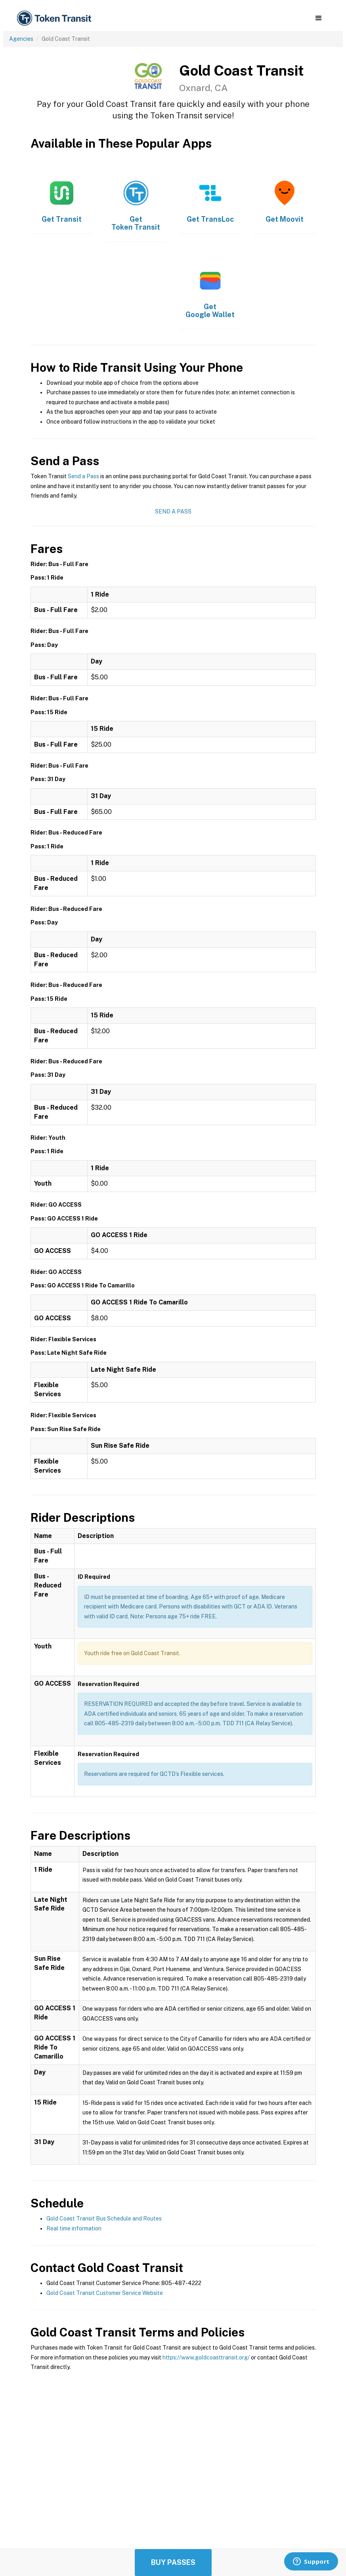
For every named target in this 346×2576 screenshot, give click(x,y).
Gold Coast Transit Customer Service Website (104, 2293)
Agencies (21, 39)
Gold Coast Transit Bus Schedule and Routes (104, 2218)
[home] (55, 18)
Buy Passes (173, 2562)
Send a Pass (83, 476)
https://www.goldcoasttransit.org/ (206, 2357)
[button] (318, 18)
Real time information (73, 2228)
